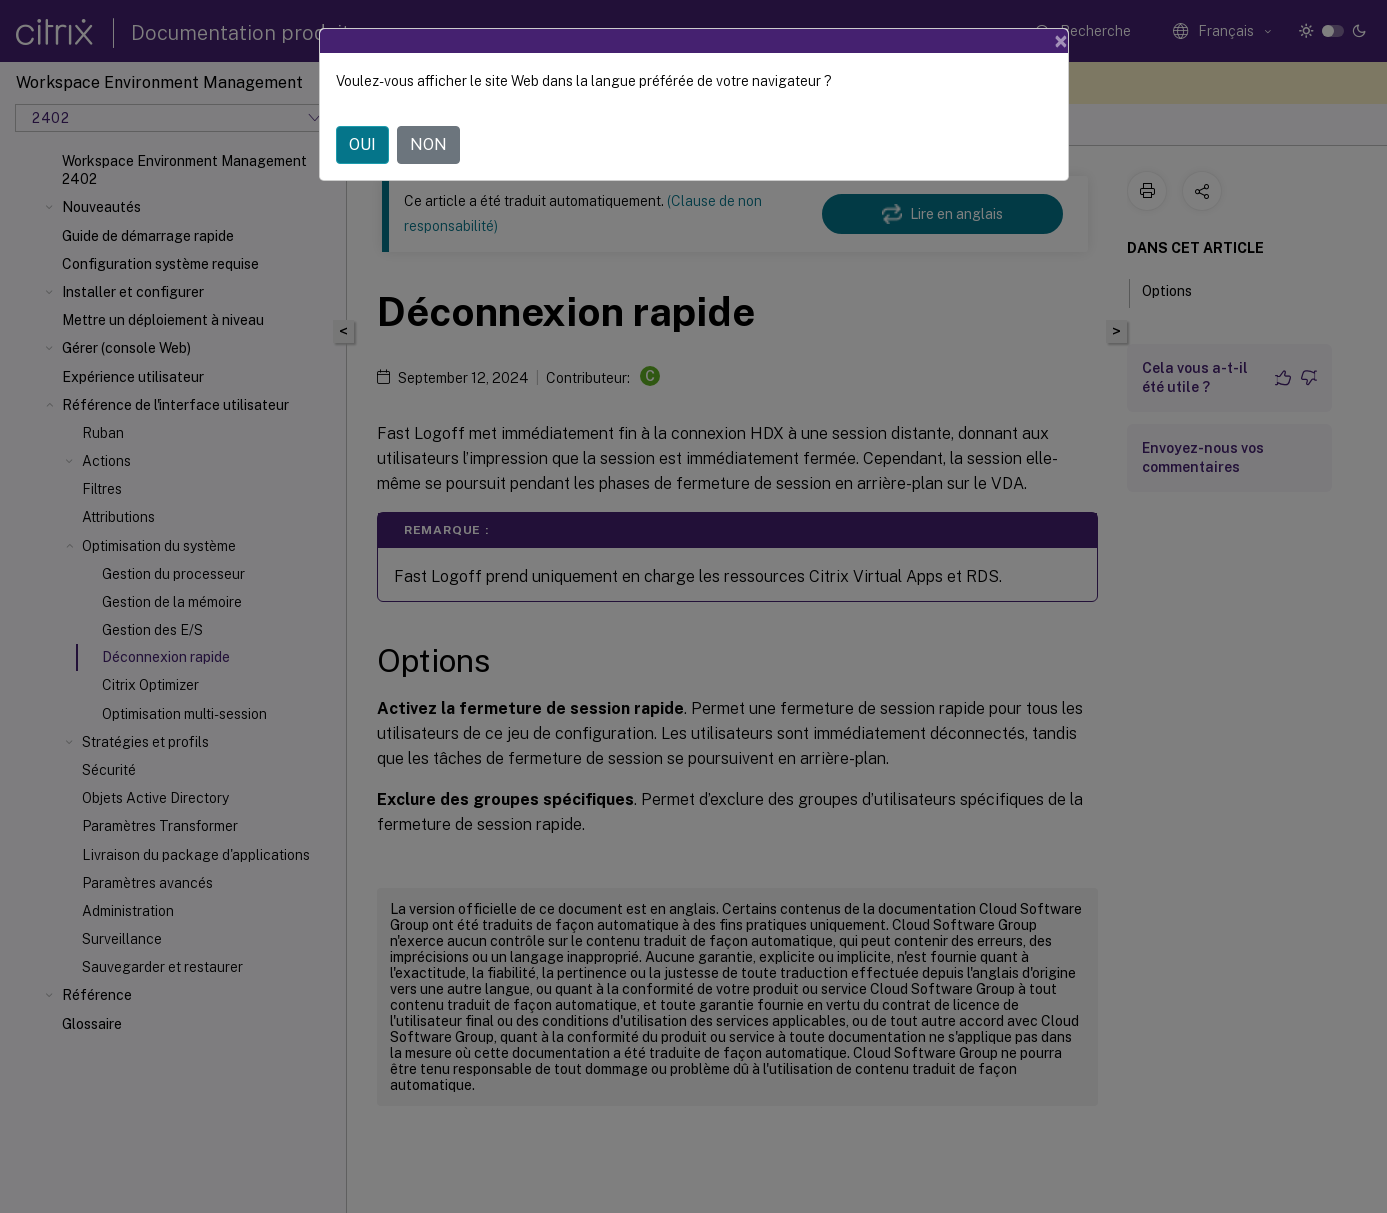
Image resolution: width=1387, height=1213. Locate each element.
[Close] (1061, 41)
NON (428, 144)
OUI (362, 144)
